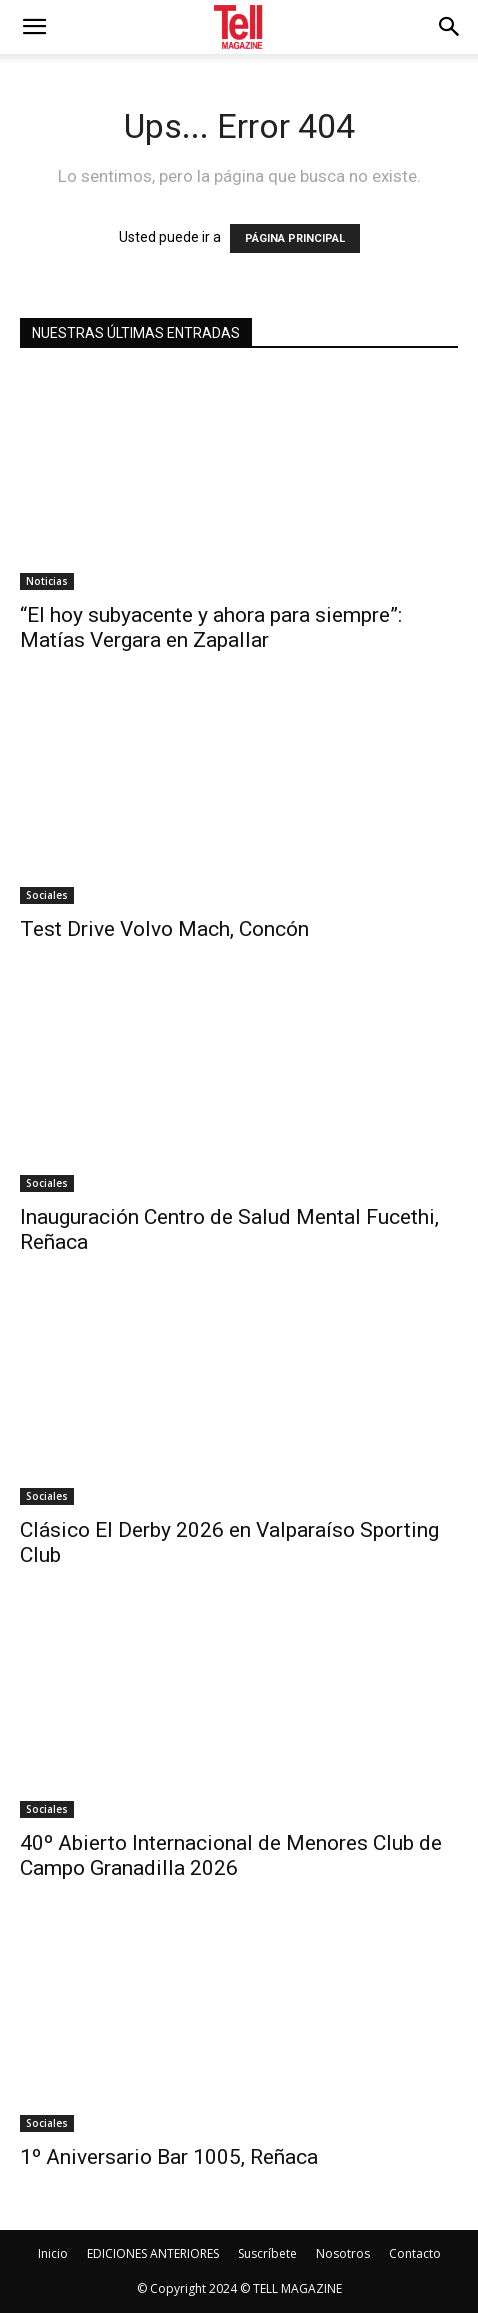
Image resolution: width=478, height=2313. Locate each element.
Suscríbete (267, 2253)
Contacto (415, 2253)
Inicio (53, 2253)
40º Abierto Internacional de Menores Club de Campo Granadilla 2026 (231, 1855)
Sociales (47, 895)
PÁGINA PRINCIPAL (295, 238)
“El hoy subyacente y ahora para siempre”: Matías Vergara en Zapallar (211, 627)
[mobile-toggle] (34, 27)
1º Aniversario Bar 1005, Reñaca (169, 2157)
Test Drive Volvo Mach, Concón (164, 929)
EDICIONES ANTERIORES (153, 2253)
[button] (450, 27)
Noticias (47, 581)
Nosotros (343, 2253)
